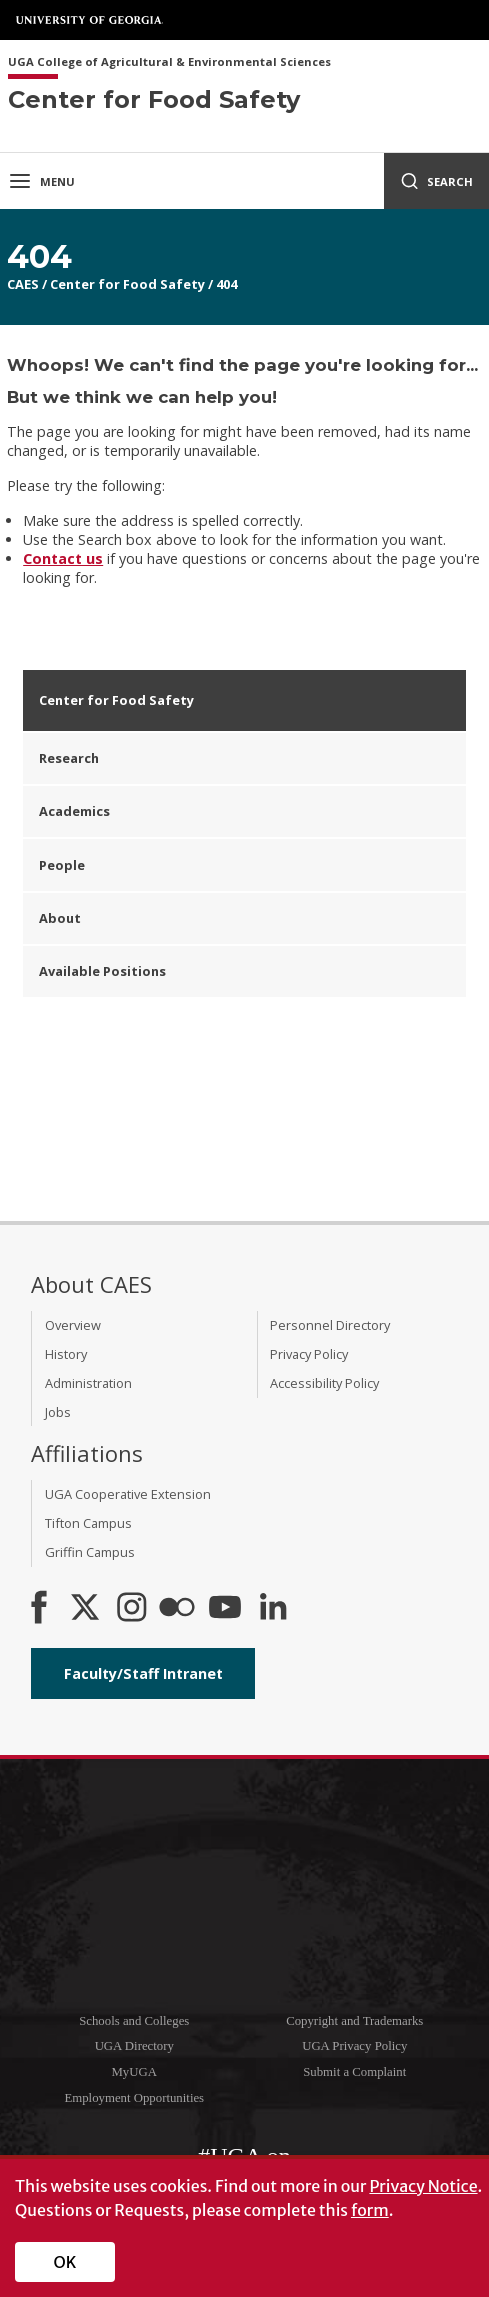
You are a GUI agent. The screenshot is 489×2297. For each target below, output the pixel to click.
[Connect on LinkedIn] (273, 1609)
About (60, 918)
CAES (23, 284)
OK (65, 2262)
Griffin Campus (90, 1552)
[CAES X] (87, 1609)
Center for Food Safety (127, 284)
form (370, 2210)
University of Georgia (90, 20)
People (62, 865)
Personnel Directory (330, 1325)
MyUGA (134, 2072)
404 (226, 284)
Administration (88, 1383)
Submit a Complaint (354, 2072)
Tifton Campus (88, 1523)
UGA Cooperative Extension (128, 1494)
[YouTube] (225, 1609)
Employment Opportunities (134, 2098)
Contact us (63, 558)
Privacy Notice (423, 2186)
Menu (41, 181)
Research (69, 758)
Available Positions (102, 971)
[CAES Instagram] (132, 1609)
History (66, 1354)
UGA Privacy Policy (354, 2046)
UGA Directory (134, 2046)
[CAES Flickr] (177, 1609)
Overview (73, 1325)
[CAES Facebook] (39, 1609)
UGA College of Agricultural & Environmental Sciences (169, 62)
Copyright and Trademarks (354, 2021)
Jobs (58, 1412)
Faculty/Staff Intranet (143, 1673)
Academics (74, 811)
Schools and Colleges (134, 2021)
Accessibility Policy (324, 1383)
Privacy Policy (309, 1354)
